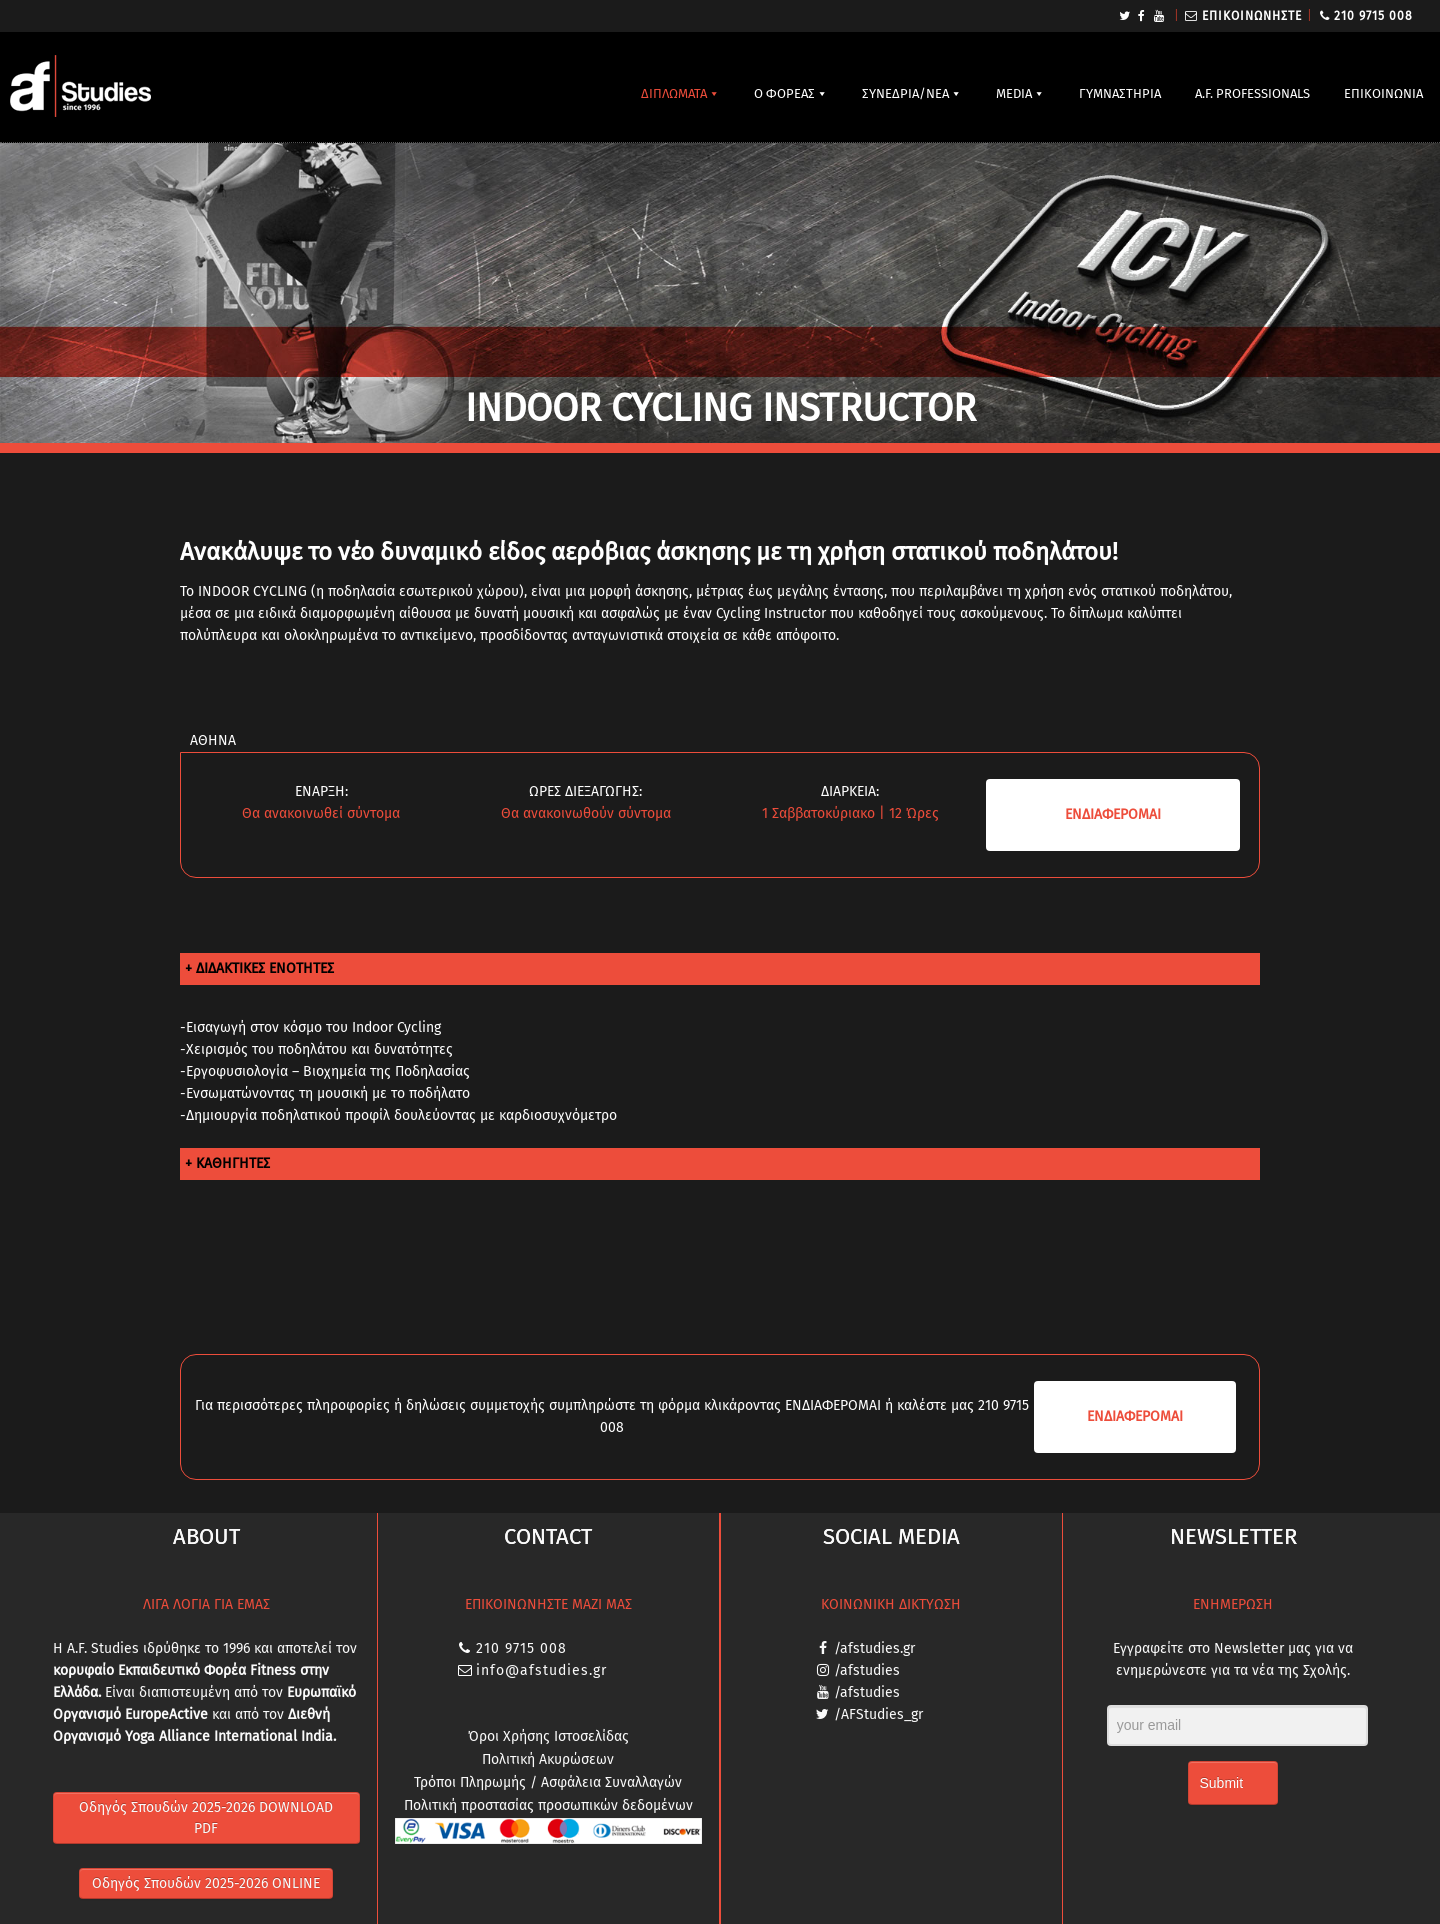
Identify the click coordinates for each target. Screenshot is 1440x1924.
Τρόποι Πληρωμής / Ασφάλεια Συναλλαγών (548, 1782)
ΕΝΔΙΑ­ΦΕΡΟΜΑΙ (1113, 814)
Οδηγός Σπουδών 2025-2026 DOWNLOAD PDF (206, 1818)
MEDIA (1014, 93)
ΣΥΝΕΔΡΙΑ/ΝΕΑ (905, 93)
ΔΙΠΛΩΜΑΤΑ (674, 93)
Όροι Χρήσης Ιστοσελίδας (548, 1736)
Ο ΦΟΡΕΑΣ (784, 93)
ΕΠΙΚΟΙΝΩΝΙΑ (1383, 93)
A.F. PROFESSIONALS (1252, 93)
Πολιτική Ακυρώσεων (548, 1759)
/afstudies (867, 1670)
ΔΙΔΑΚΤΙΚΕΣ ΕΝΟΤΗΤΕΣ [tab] (265, 968)
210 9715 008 (1373, 16)
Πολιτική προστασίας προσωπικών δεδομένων (548, 1805)
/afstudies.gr (874, 1648)
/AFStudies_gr (878, 1714)
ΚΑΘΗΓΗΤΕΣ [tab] (233, 1163)
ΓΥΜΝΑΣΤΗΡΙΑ (1120, 93)
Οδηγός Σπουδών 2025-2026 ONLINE (206, 1883)
